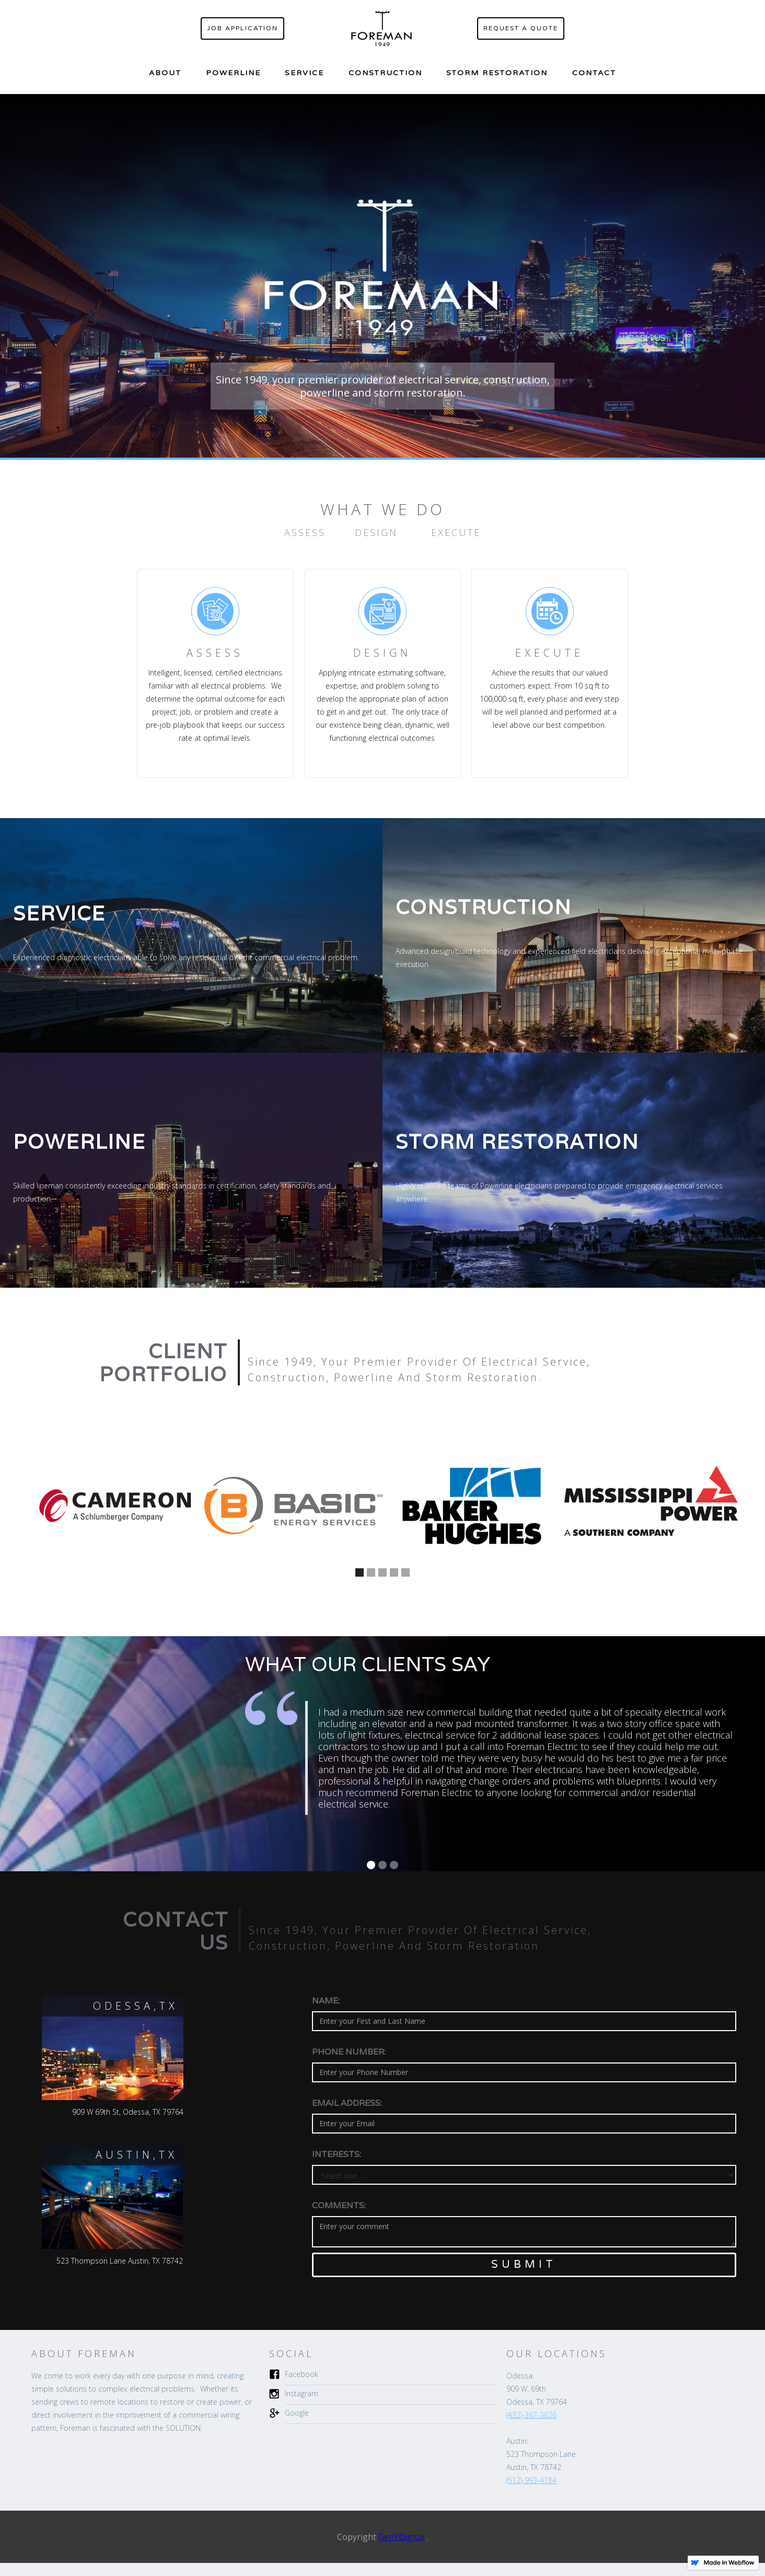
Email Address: (347, 2103)
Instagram (301, 2393)
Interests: (336, 2154)
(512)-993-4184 (531, 2480)
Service (304, 72)
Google (297, 2413)
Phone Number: (349, 2052)
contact (594, 72)
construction (385, 72)
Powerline (233, 72)
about (165, 72)
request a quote (520, 28)
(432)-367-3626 (531, 2415)
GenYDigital (401, 2537)
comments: (339, 2205)
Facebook (301, 2374)
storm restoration (497, 72)
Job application (242, 28)
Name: (326, 2001)
